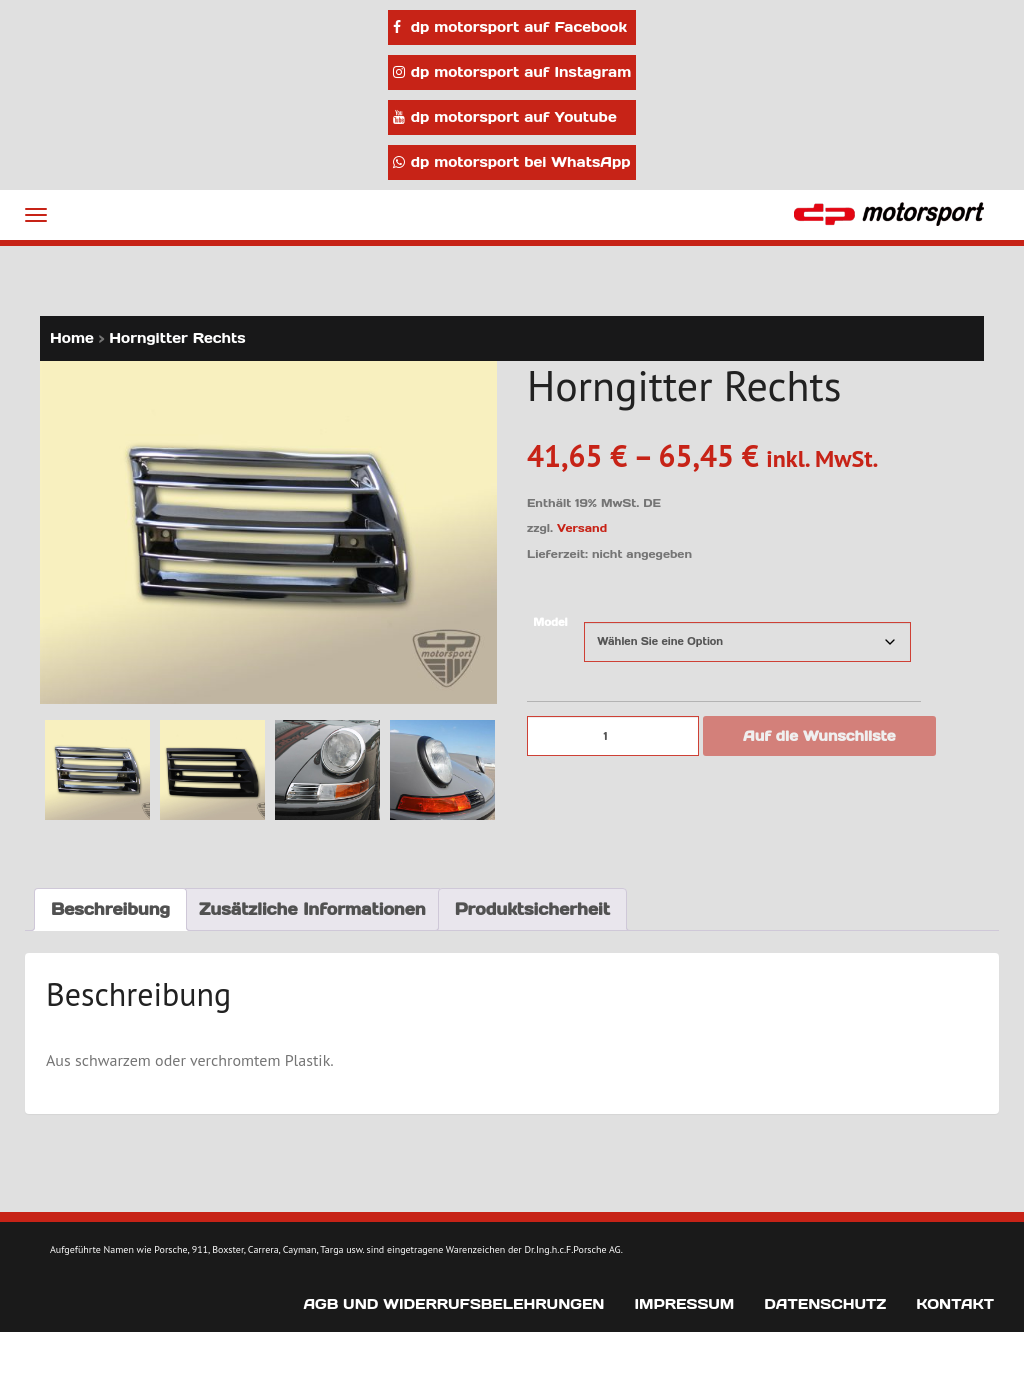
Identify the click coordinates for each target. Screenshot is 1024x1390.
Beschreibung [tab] (110, 909)
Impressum (684, 1304)
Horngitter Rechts (177, 338)
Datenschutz (825, 1304)
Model (550, 622)
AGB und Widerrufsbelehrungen (453, 1304)
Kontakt (955, 1304)
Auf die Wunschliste (819, 736)
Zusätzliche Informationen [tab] (312, 909)
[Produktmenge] (613, 736)
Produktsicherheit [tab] (532, 909)
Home (72, 338)
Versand (582, 528)
